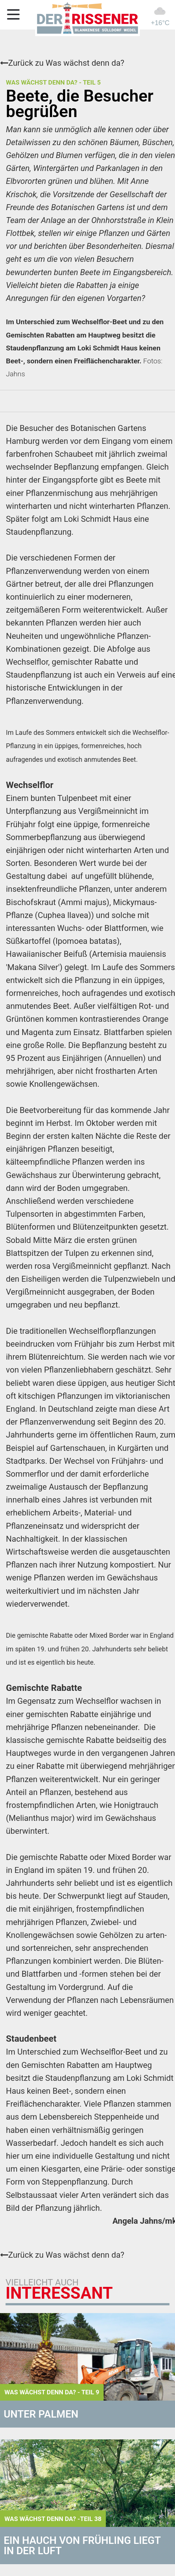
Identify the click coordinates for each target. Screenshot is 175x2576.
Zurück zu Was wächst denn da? (62, 63)
